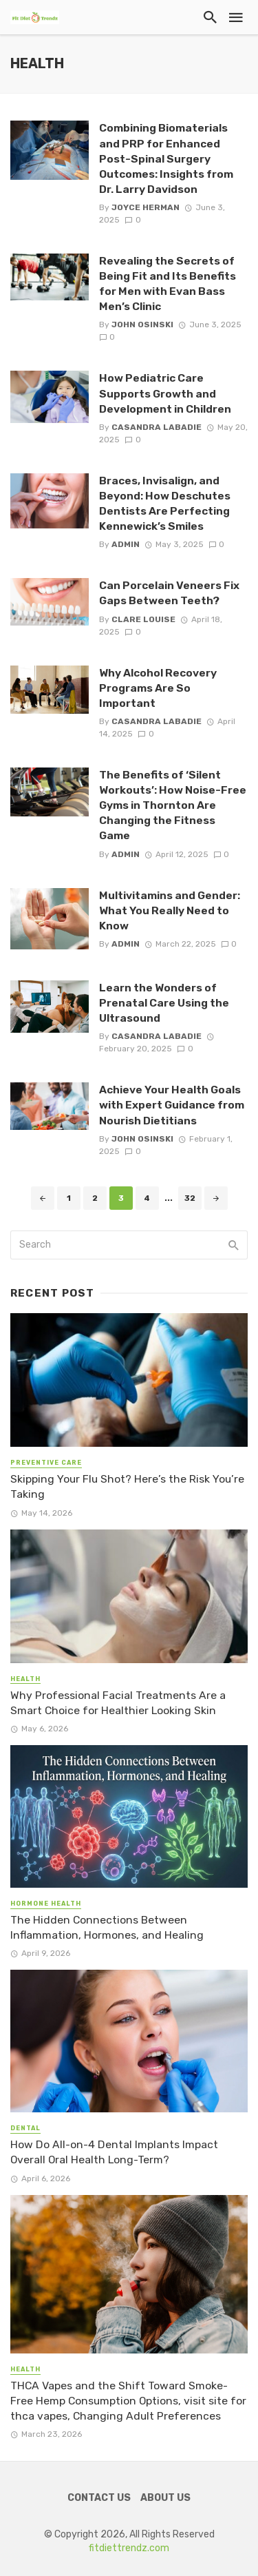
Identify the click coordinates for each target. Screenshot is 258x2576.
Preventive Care (46, 1462)
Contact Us (99, 2498)
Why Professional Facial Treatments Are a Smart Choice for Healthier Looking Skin (118, 1703)
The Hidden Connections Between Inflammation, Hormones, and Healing (107, 1927)
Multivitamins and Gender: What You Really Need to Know (169, 910)
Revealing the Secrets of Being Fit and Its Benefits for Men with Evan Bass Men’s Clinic (167, 283)
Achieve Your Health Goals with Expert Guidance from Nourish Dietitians (171, 1104)
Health (25, 1679)
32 (189, 1198)
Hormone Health (45, 1903)
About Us (165, 2498)
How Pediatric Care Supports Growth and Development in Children (165, 393)
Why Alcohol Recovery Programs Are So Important (158, 688)
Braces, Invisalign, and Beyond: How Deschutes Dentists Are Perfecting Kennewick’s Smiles (164, 503)
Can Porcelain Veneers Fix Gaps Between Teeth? (169, 593)
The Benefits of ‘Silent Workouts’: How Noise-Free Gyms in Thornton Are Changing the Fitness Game (172, 805)
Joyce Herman (145, 207)
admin (125, 544)
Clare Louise (143, 619)
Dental (25, 2128)
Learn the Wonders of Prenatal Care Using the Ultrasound (164, 1002)
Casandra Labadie (156, 427)
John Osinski (142, 324)
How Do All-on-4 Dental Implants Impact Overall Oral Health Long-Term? (114, 2152)
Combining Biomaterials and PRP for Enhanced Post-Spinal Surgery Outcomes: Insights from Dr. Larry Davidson (166, 158)
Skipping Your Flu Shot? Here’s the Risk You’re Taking (127, 1486)
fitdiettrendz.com (129, 2548)
